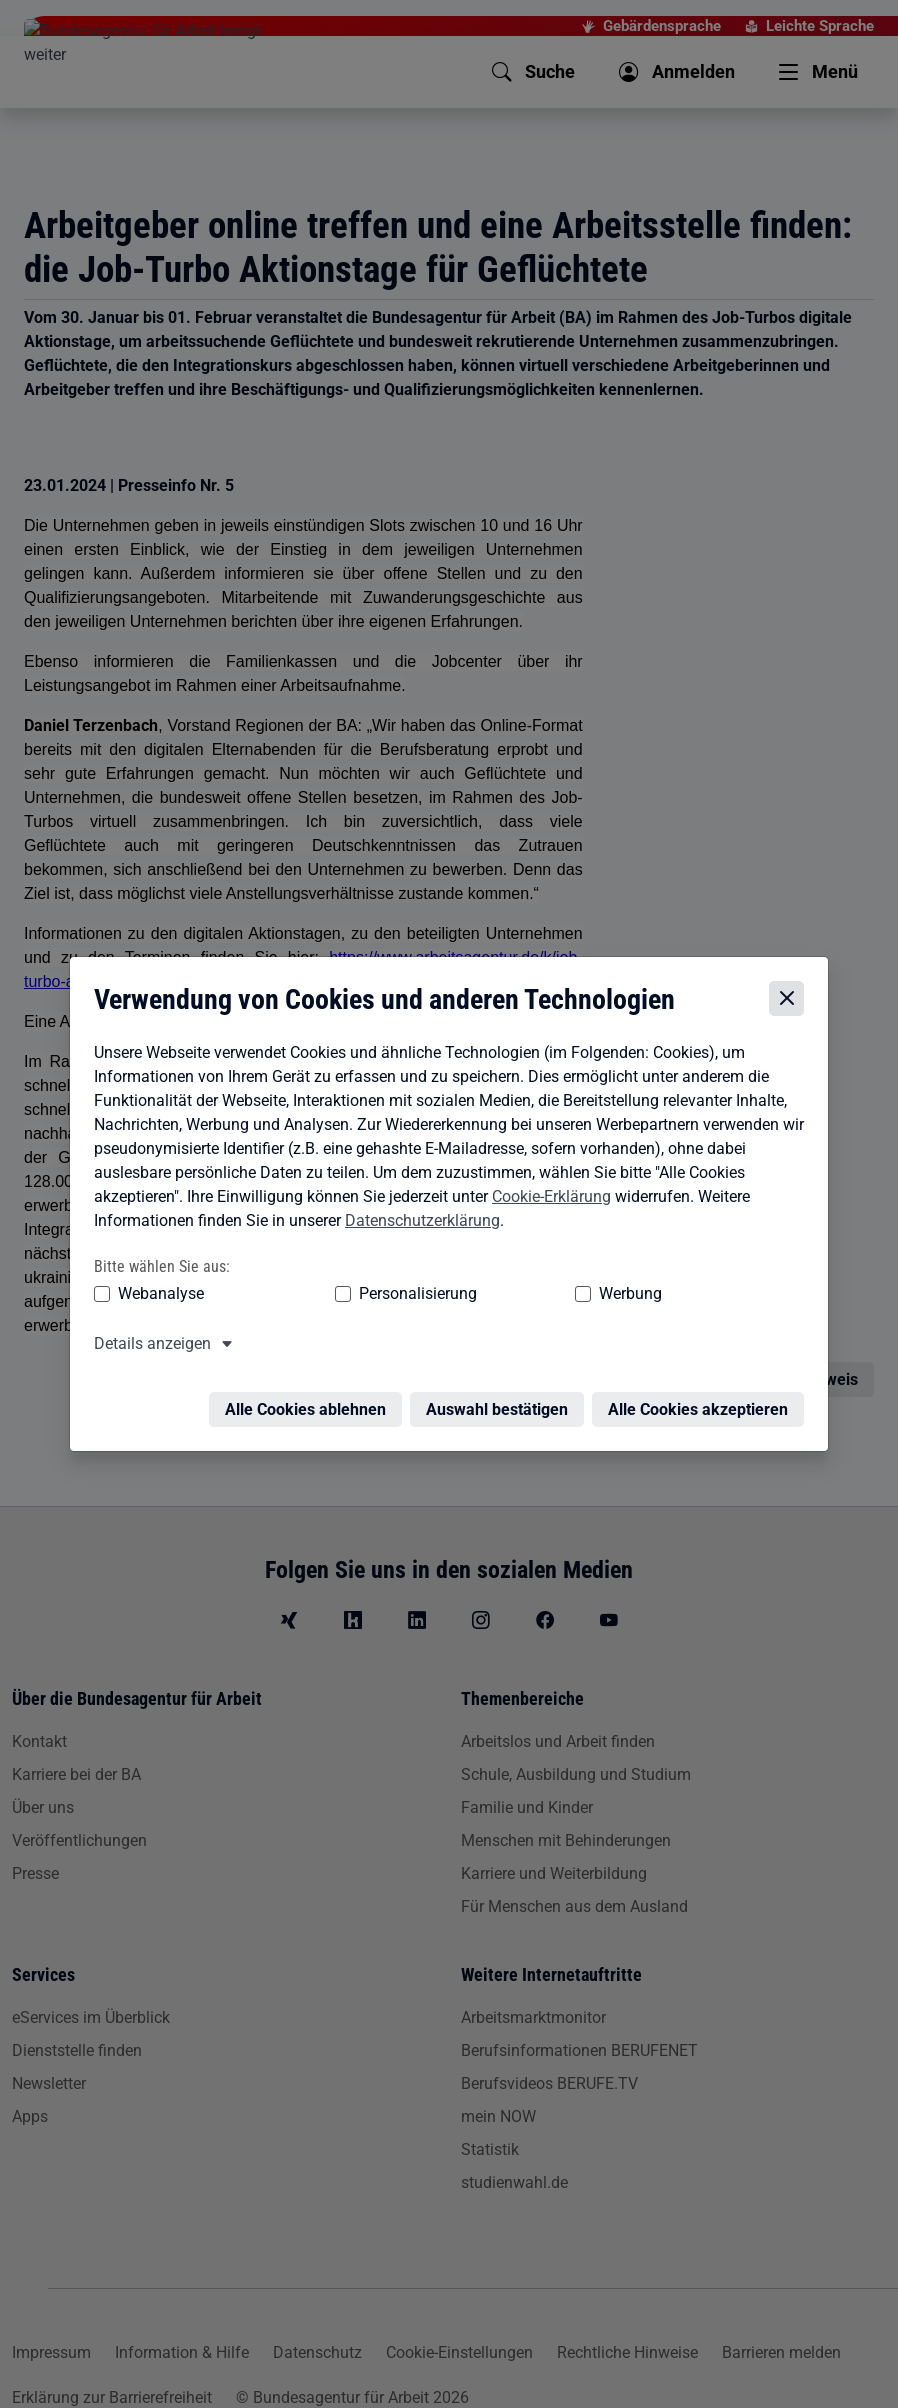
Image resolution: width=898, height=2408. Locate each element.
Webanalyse (156, 1296)
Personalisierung (336, 1296)
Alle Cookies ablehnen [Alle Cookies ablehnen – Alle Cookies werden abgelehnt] (310, 1400)
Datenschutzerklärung (417, 1223)
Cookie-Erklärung (546, 1199)
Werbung (472, 1296)
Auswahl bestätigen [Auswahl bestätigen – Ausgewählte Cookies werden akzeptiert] (502, 1400)
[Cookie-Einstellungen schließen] (791, 1002)
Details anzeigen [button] (147, 1346)
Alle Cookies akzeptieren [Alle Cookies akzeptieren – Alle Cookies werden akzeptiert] (703, 1400)
